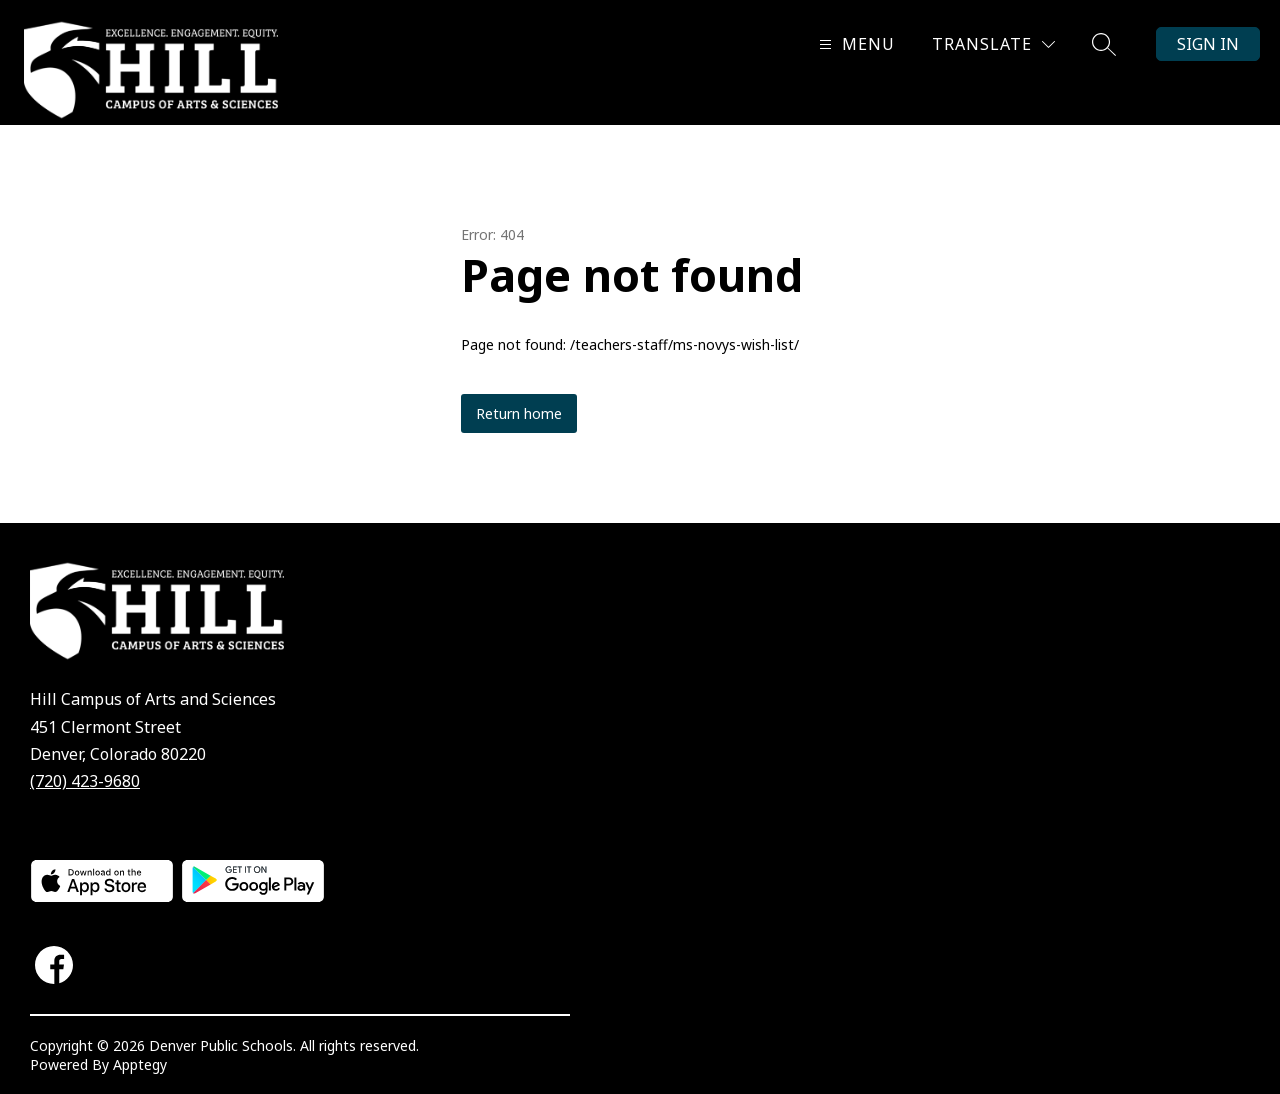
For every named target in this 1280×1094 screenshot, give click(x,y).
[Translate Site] (993, 44)
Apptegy (140, 1064)
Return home (519, 413)
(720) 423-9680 (85, 781)
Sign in (1208, 44)
